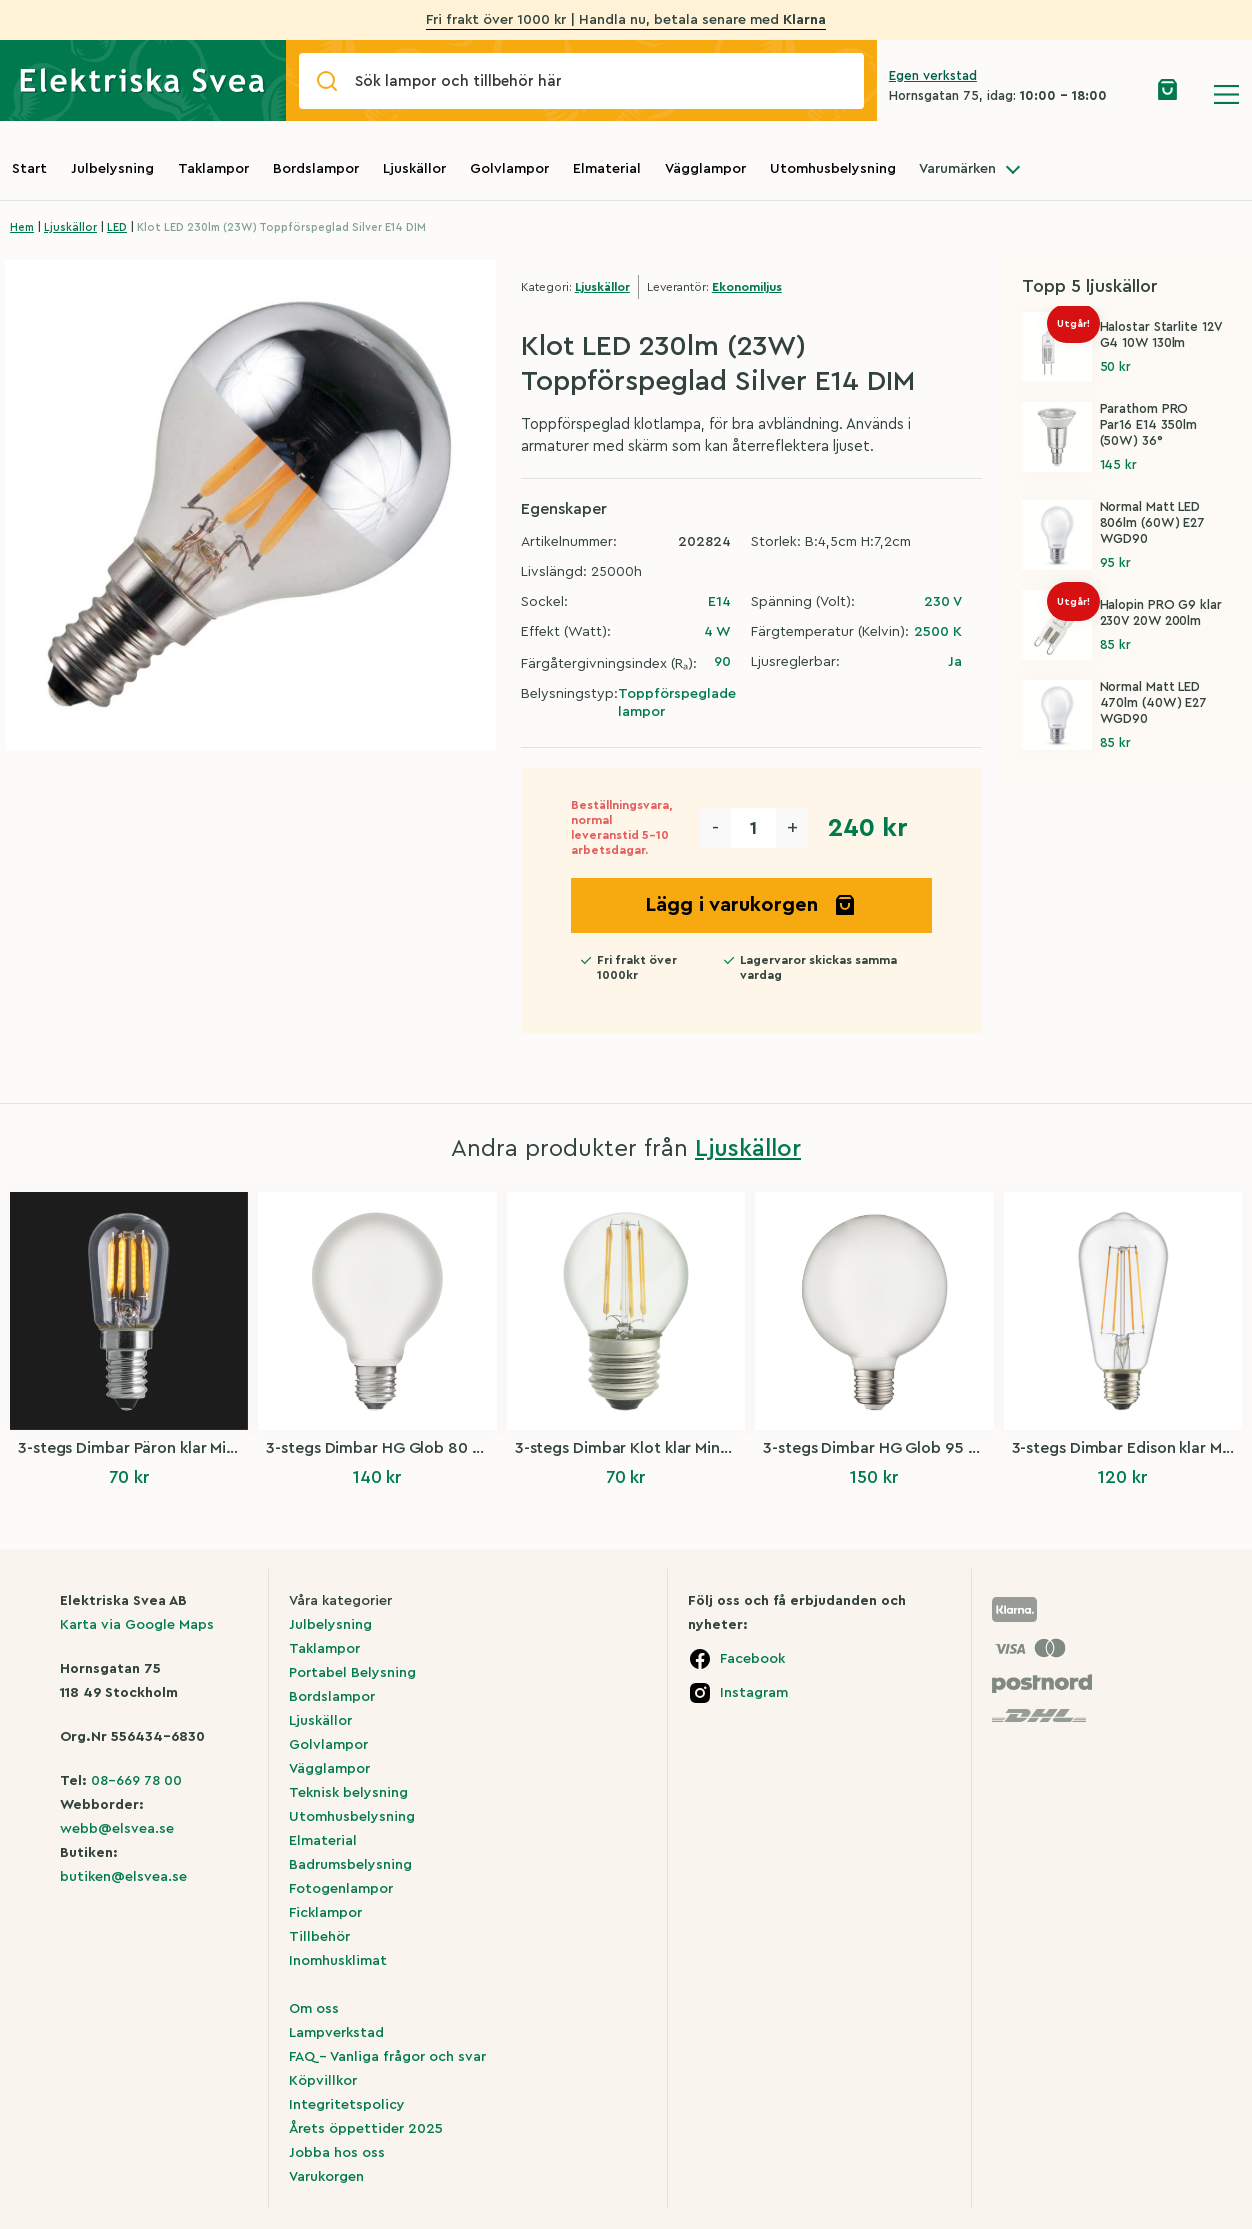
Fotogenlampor (341, 1889)
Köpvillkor (323, 2081)
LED (117, 227)
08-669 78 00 (136, 1781)
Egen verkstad (933, 75)
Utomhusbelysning (833, 169)
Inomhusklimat (338, 1961)
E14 (719, 602)
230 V (943, 602)
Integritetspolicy (347, 2105)
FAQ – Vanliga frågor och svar (387, 2057)
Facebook (752, 1659)
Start (29, 169)
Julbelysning (112, 169)
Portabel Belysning (352, 1673)
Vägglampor (705, 169)
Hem (22, 227)
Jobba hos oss (337, 2153)
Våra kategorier (340, 1601)
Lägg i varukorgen (751, 905)
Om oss (314, 2009)
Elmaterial (607, 169)
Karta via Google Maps (137, 1625)
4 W (717, 632)
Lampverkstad (336, 2033)
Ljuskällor (414, 169)
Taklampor (213, 169)
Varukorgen (326, 2177)
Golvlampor (509, 169)
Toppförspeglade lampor (677, 703)
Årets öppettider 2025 (366, 2129)
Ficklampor (325, 1913)
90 (722, 662)
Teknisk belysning (348, 1793)
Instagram (754, 1693)
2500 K (938, 632)
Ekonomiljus (747, 287)
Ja (955, 662)
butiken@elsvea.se (123, 1877)
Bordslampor (316, 169)
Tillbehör (319, 1937)
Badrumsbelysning (350, 1865)
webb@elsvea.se (117, 1829)
